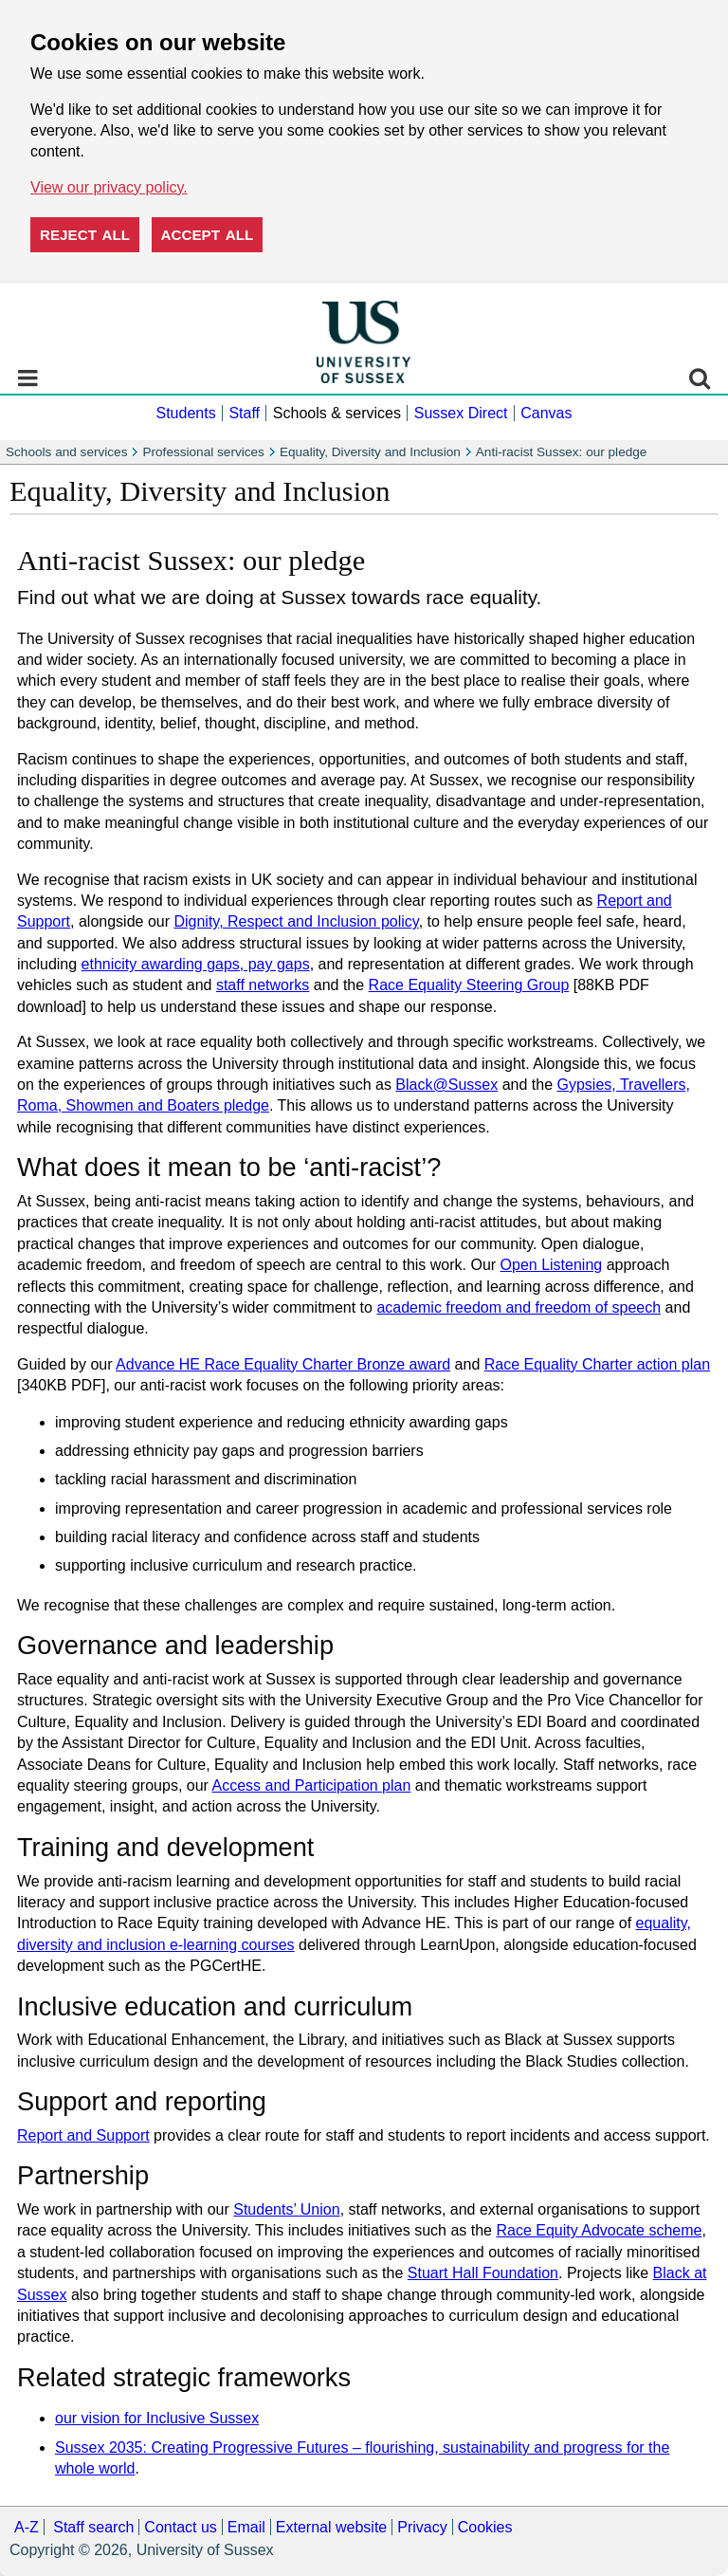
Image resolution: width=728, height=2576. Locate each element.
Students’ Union (286, 2209)
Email (246, 2527)
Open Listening (551, 1265)
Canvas (546, 413)
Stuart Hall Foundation (483, 2273)
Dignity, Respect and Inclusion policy (295, 921)
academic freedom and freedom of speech (518, 1307)
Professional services (203, 452)
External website (331, 2527)
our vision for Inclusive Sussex (157, 2418)
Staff (244, 413)
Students (185, 413)
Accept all (207, 235)
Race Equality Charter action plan (597, 1364)
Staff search (93, 2527)
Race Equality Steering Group (469, 985)
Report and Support (83, 2135)
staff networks (262, 985)
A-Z (26, 2527)
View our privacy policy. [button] (109, 187)
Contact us (180, 2527)
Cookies (485, 2527)
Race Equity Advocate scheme (598, 2230)
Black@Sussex (446, 1084)
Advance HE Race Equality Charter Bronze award (283, 1364)
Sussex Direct (461, 413)
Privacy (421, 2527)
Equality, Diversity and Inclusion (370, 452)
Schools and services (66, 452)
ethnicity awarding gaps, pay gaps (196, 964)
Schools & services (337, 413)
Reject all (85, 235)
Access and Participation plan (310, 1785)
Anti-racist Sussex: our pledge (561, 452)
